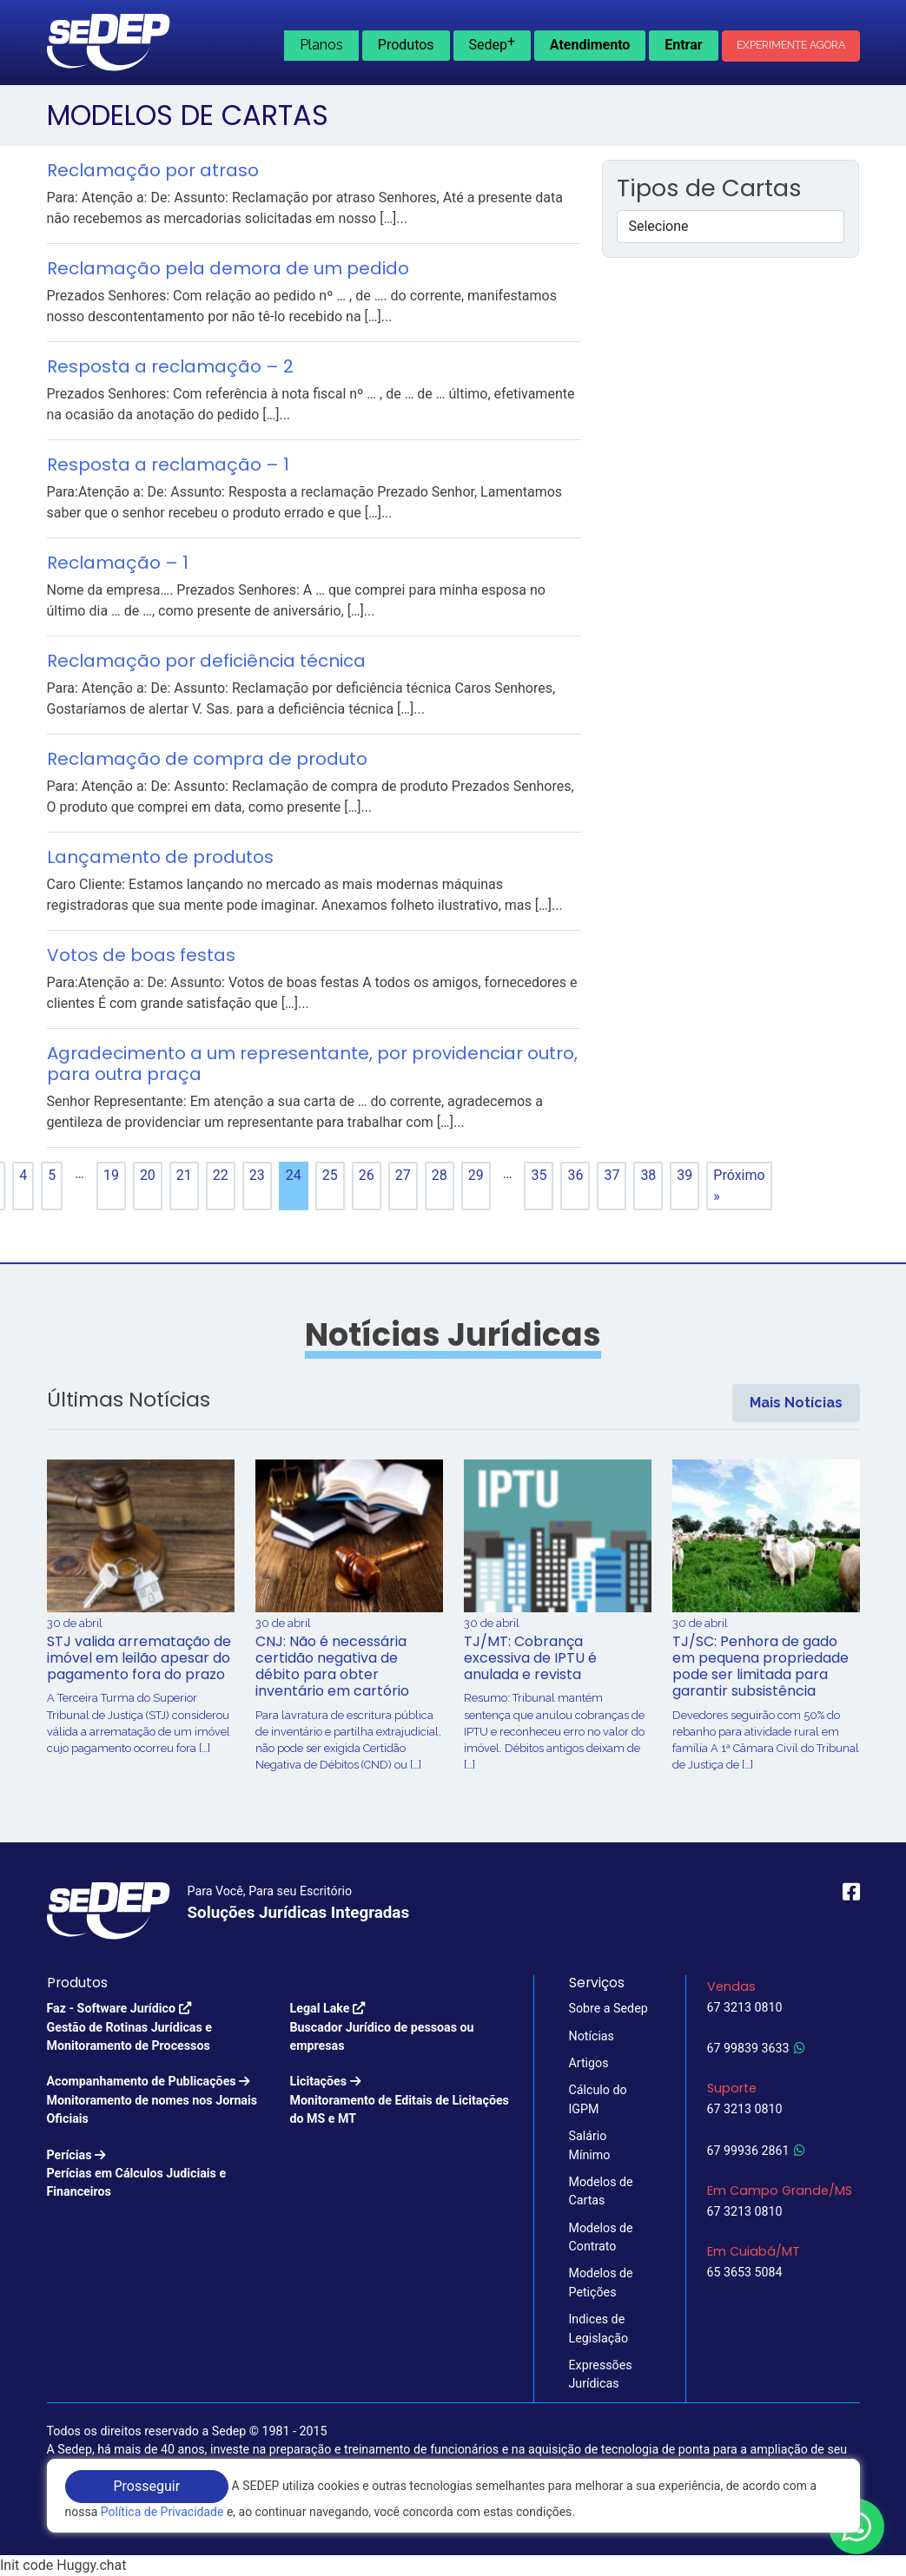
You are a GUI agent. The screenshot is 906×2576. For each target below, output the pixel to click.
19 (111, 1175)
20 (147, 1175)
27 (403, 1175)
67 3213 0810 (745, 2007)
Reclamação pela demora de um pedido (228, 268)
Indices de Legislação (599, 2328)
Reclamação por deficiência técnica (206, 661)
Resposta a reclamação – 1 (168, 464)
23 (257, 1175)
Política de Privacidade (162, 2512)
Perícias (158, 2175)
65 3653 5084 (745, 2272)
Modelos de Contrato (601, 2237)
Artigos (589, 2063)
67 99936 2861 (755, 2151)
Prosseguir (147, 2486)
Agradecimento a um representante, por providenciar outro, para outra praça (312, 1063)
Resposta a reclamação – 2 (170, 366)
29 (476, 1175)
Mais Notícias (796, 1402)
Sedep (491, 43)
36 (575, 1175)
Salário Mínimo (590, 2145)
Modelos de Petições (601, 2282)
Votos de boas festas (141, 955)
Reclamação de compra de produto (207, 759)
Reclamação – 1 (117, 562)
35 (538, 1175)
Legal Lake (401, 2028)
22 (220, 1175)
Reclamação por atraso (153, 170)
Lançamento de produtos (160, 857)
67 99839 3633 (755, 2048)
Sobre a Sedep (608, 2008)
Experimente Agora (791, 45)
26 (366, 1175)
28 (439, 1175)
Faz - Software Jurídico (158, 2028)
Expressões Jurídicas (600, 2374)
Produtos (406, 44)
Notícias (591, 2036)
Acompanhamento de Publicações (158, 2101)
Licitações (401, 2101)
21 (184, 1175)
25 (330, 1175)
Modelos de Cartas (601, 2191)
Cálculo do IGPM (598, 2099)
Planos (321, 44)
